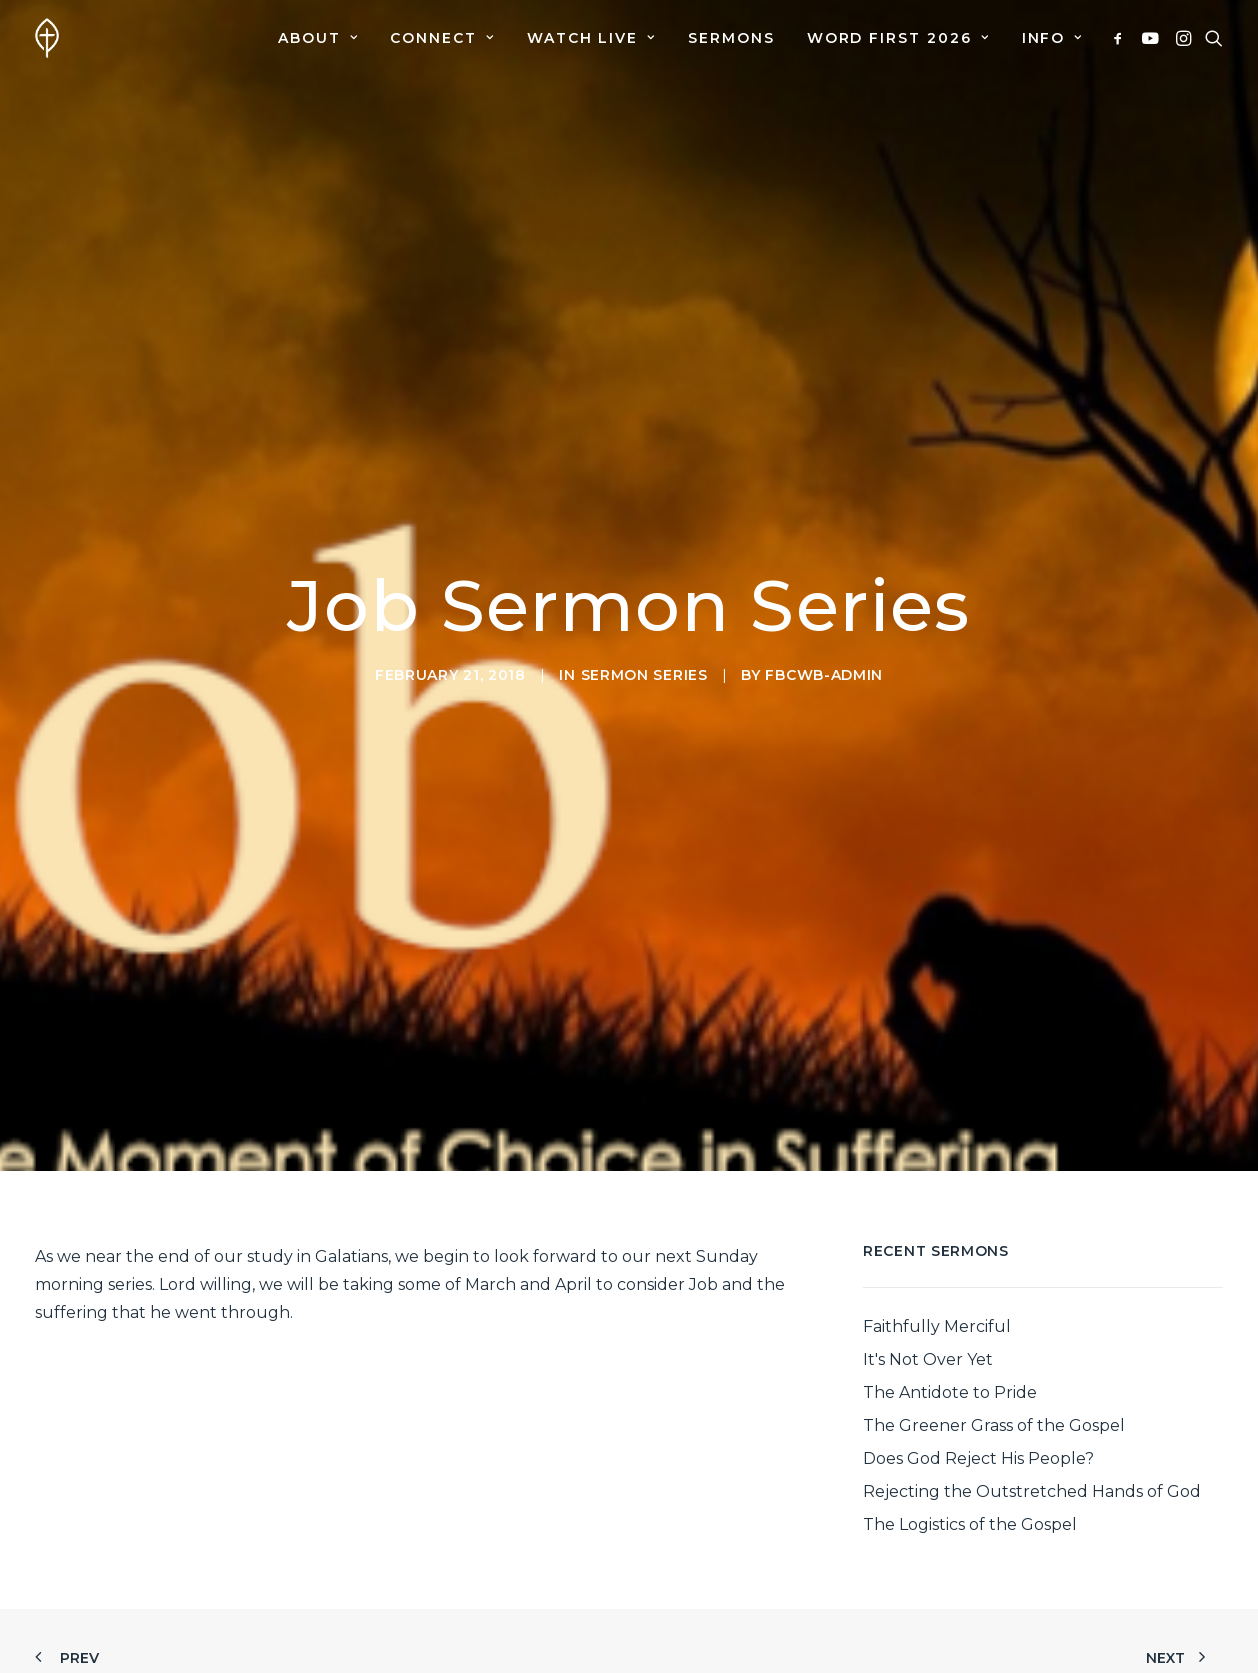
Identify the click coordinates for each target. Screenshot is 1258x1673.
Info (1052, 38)
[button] (1121, 38)
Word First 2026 (898, 38)
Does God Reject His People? (978, 1447)
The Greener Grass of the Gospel (994, 1414)
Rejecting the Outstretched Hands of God (1032, 1480)
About (318, 38)
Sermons (731, 38)
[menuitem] (318, 38)
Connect (442, 38)
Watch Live (591, 38)
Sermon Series (644, 669)
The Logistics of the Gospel (970, 1513)
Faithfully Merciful (937, 1315)
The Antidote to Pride (950, 1381)
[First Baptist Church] (47, 38)
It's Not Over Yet (928, 1348)
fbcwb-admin (824, 669)
